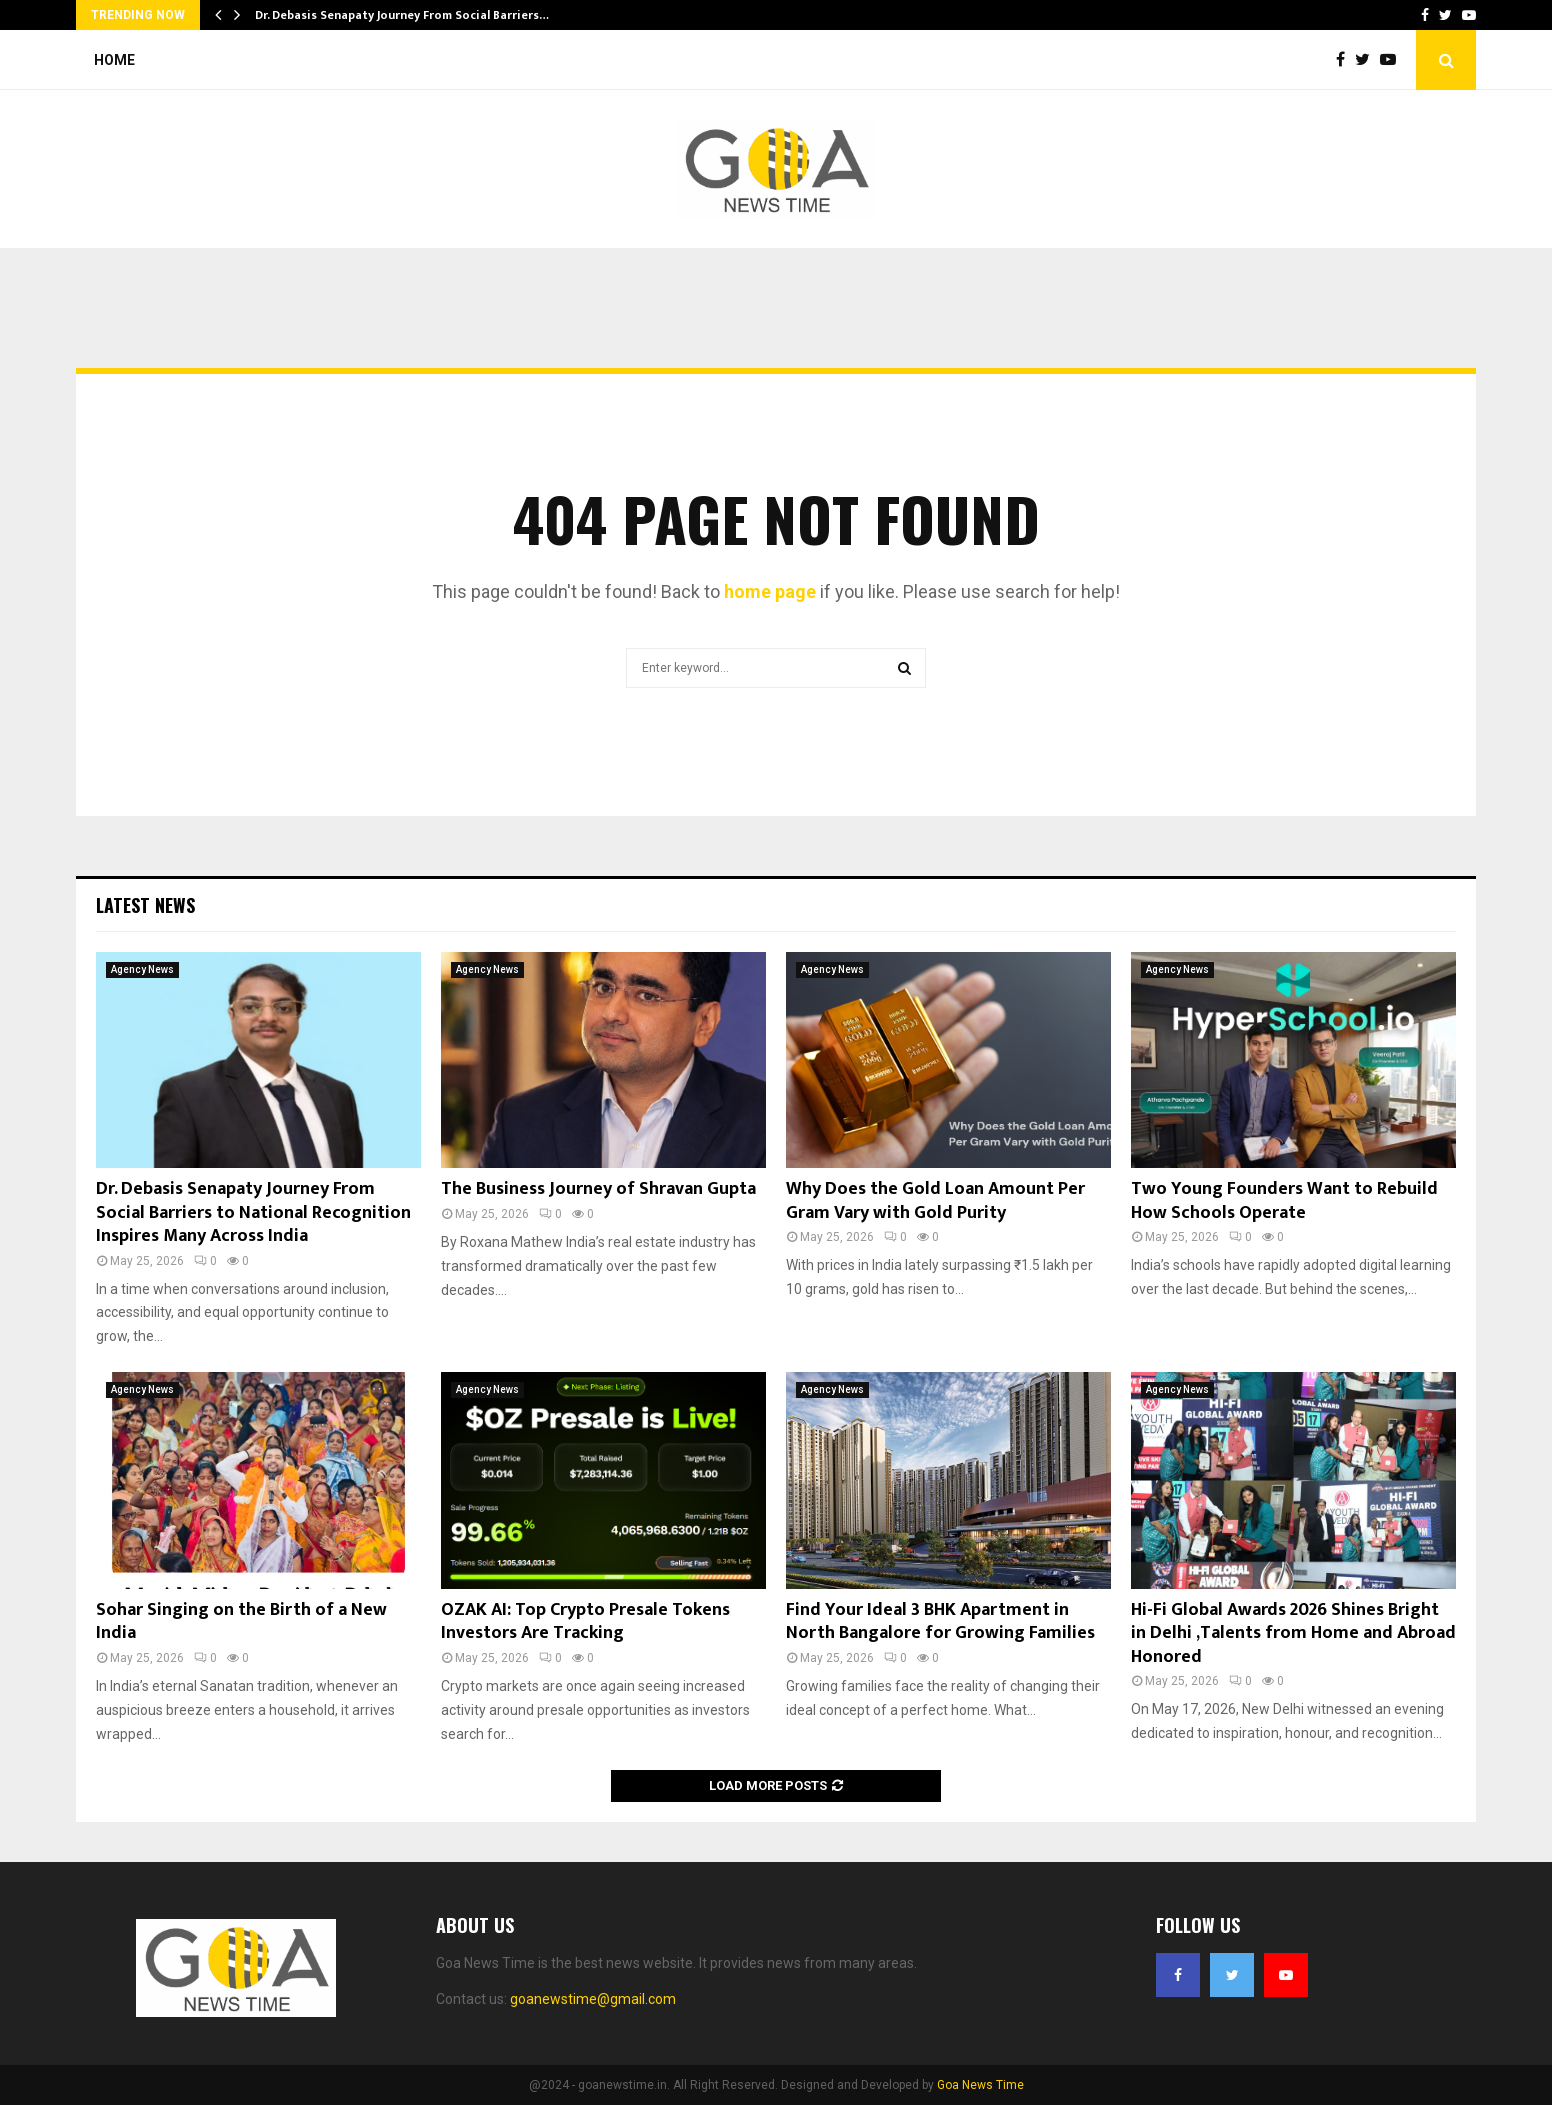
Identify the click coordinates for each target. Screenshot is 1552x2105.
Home (114, 60)
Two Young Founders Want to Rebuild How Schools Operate (1284, 1200)
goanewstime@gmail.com (593, 1999)
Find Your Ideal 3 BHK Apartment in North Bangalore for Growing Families (940, 1621)
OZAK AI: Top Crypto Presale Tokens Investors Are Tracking (585, 1621)
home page (770, 591)
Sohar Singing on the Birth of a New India (241, 1621)
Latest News (145, 905)
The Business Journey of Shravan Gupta (598, 1189)
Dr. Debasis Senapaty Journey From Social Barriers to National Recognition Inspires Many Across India (253, 1212)
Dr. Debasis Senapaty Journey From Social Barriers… (402, 15)
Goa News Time (980, 2085)
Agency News (142, 969)
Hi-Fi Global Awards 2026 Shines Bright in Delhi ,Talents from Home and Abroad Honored (1293, 1633)
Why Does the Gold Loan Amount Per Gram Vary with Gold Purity (935, 1200)
